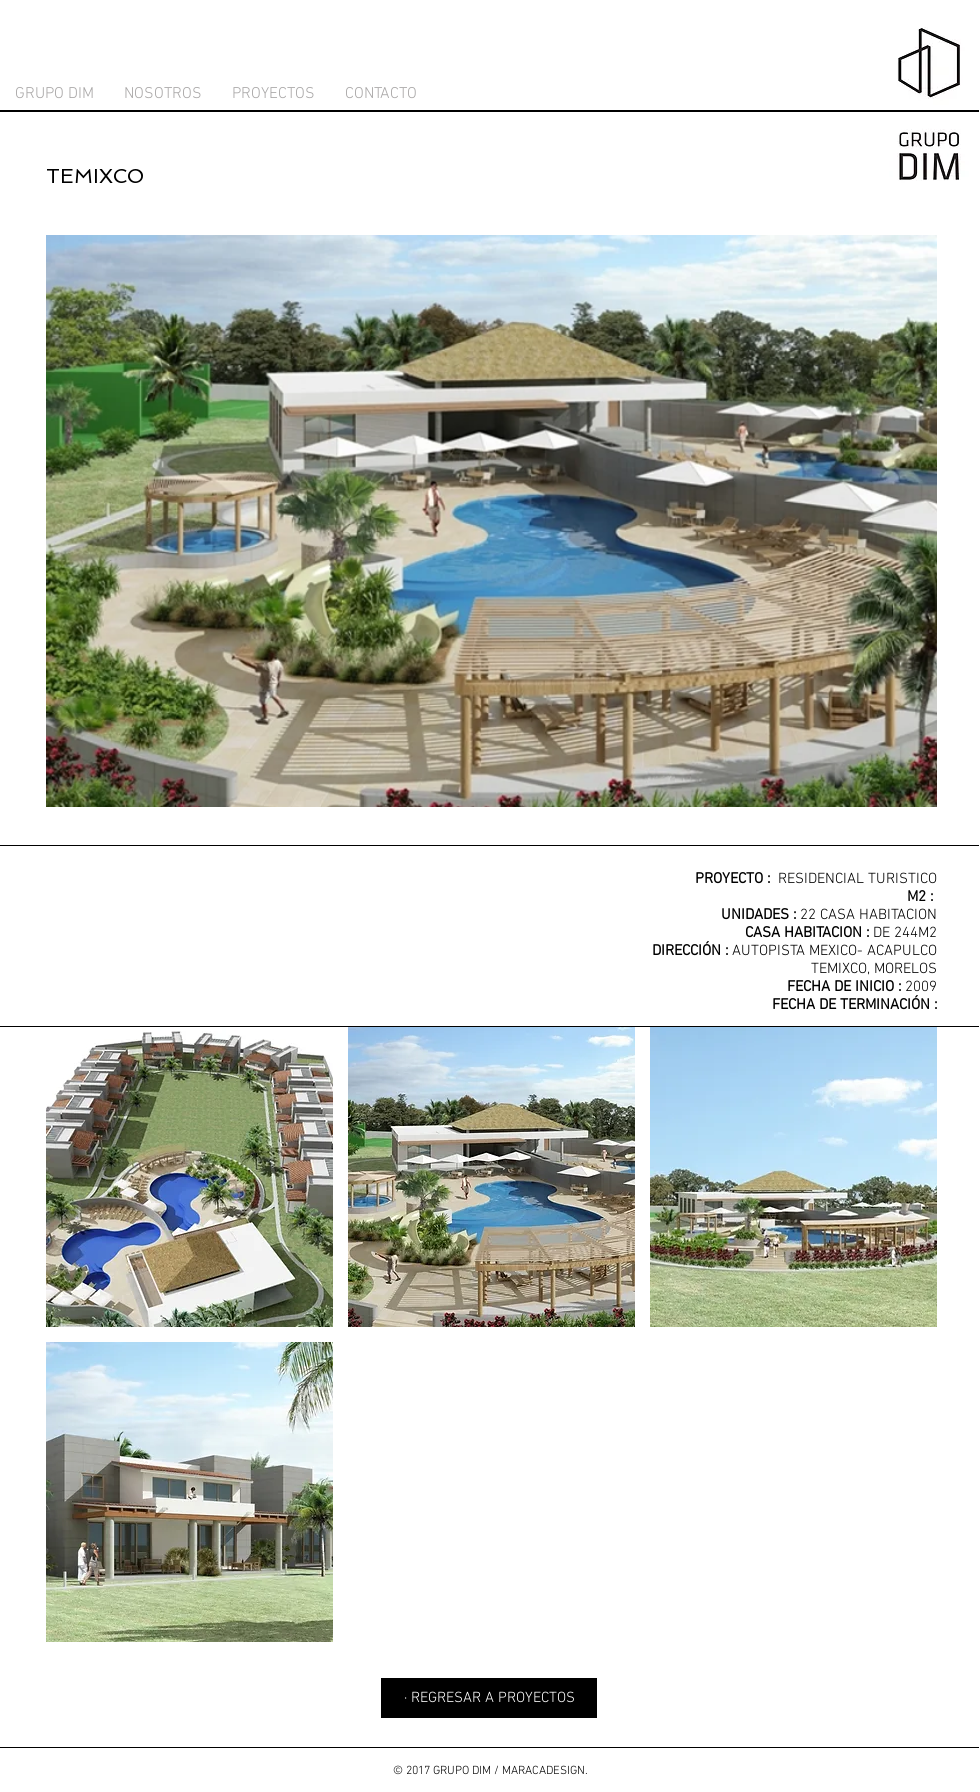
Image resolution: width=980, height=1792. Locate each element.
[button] (189, 1177)
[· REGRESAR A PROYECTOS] (489, 1698)
